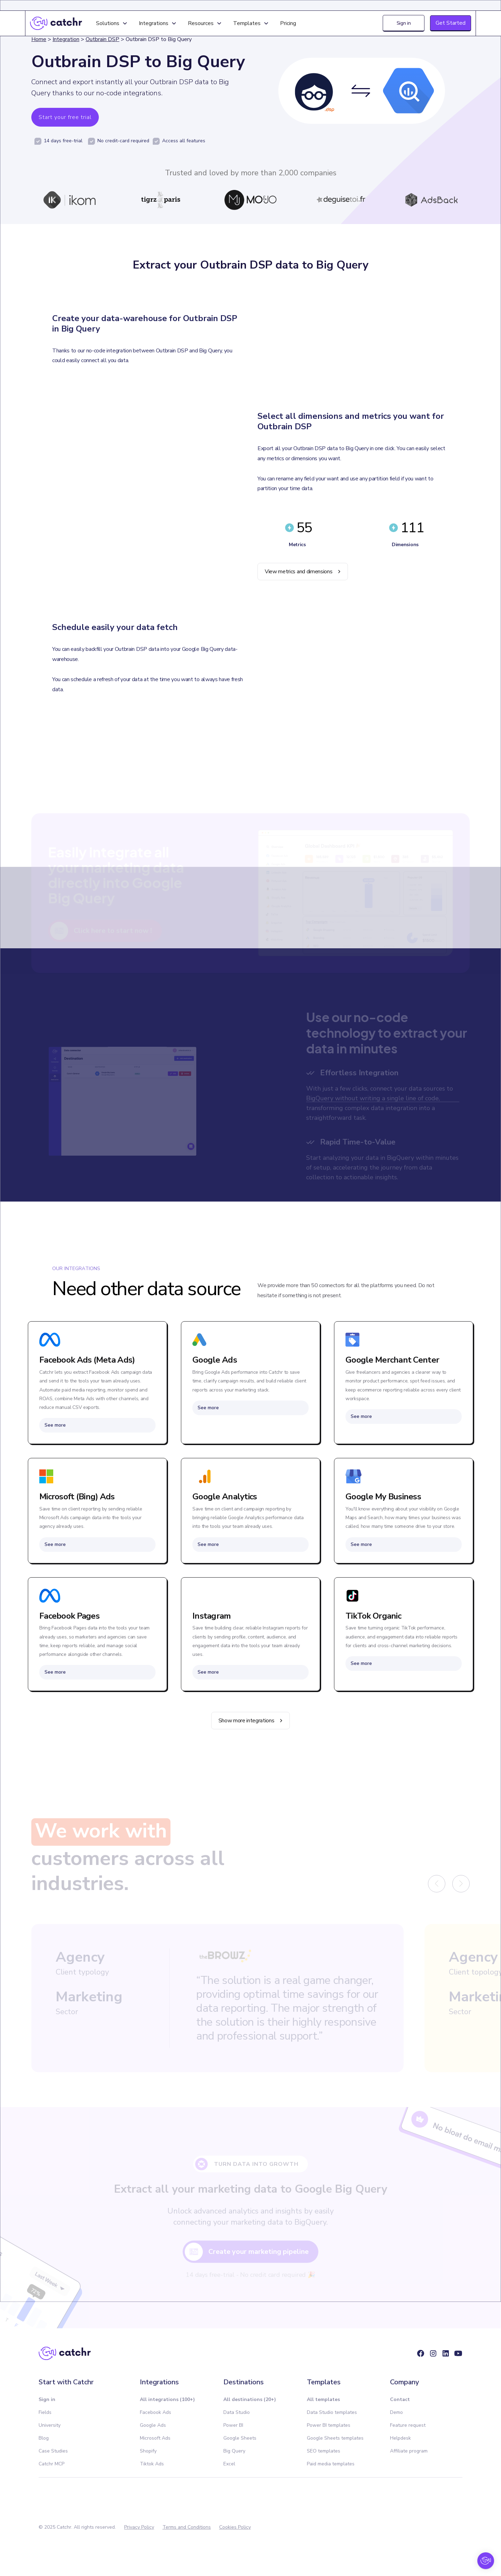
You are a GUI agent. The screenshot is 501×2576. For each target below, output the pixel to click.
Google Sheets (239, 2438)
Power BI (233, 2425)
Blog (44, 2438)
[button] (111, 23)
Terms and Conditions (186, 2527)
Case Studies (53, 2451)
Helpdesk (400, 2438)
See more (55, 1425)
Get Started (451, 23)
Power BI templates (328, 2425)
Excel (229, 2464)
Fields (45, 2412)
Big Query (234, 2451)
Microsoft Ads (155, 2438)
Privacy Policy (139, 2527)
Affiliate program (409, 2451)
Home (38, 39)
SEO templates (323, 2451)
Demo (396, 2412)
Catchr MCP (51, 2464)
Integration (66, 39)
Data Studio (236, 2412)
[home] (56, 23)
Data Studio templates (332, 2412)
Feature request (408, 2425)
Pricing (288, 23)
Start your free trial (65, 117)
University (50, 2425)
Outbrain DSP (102, 39)
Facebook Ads (155, 2412)
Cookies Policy (235, 2527)
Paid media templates (331, 2464)
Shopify (148, 2451)
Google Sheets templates (335, 2438)
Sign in (404, 23)
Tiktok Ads (152, 2464)
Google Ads (153, 2425)
